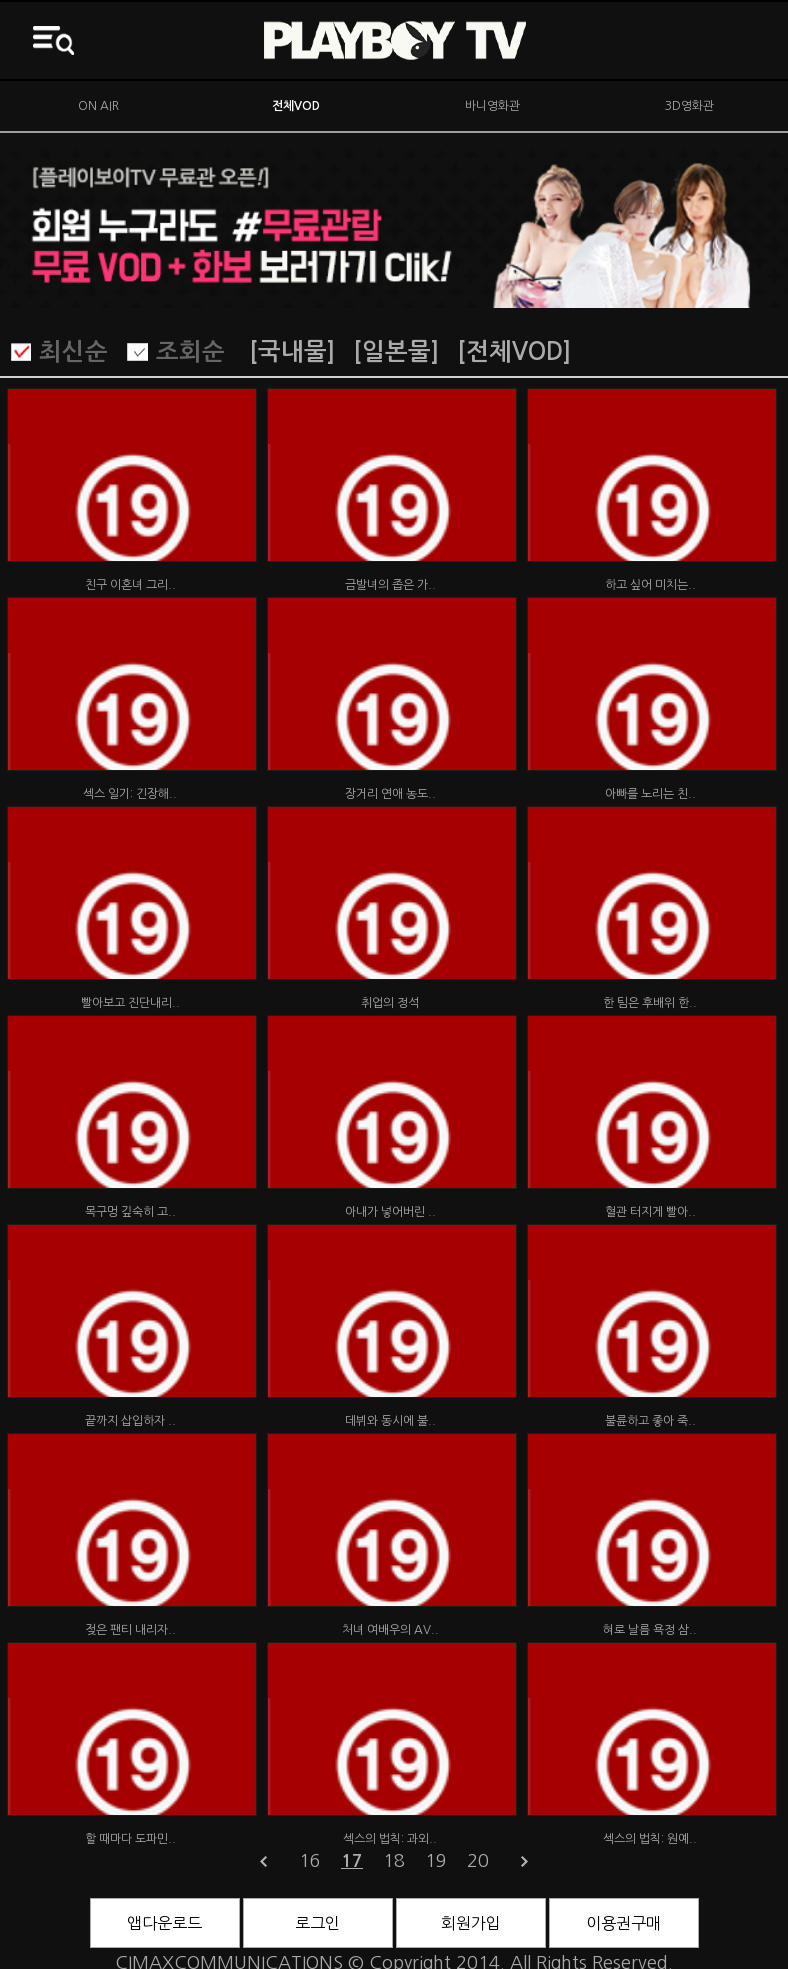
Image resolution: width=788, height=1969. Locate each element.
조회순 (190, 352)
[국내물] (292, 352)
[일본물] (396, 352)
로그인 (317, 1923)
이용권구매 (623, 1923)
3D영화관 (689, 106)
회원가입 (471, 1923)
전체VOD (296, 106)
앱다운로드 (164, 1923)
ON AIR (98, 106)
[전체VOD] (514, 352)
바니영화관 (492, 106)
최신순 (73, 352)
